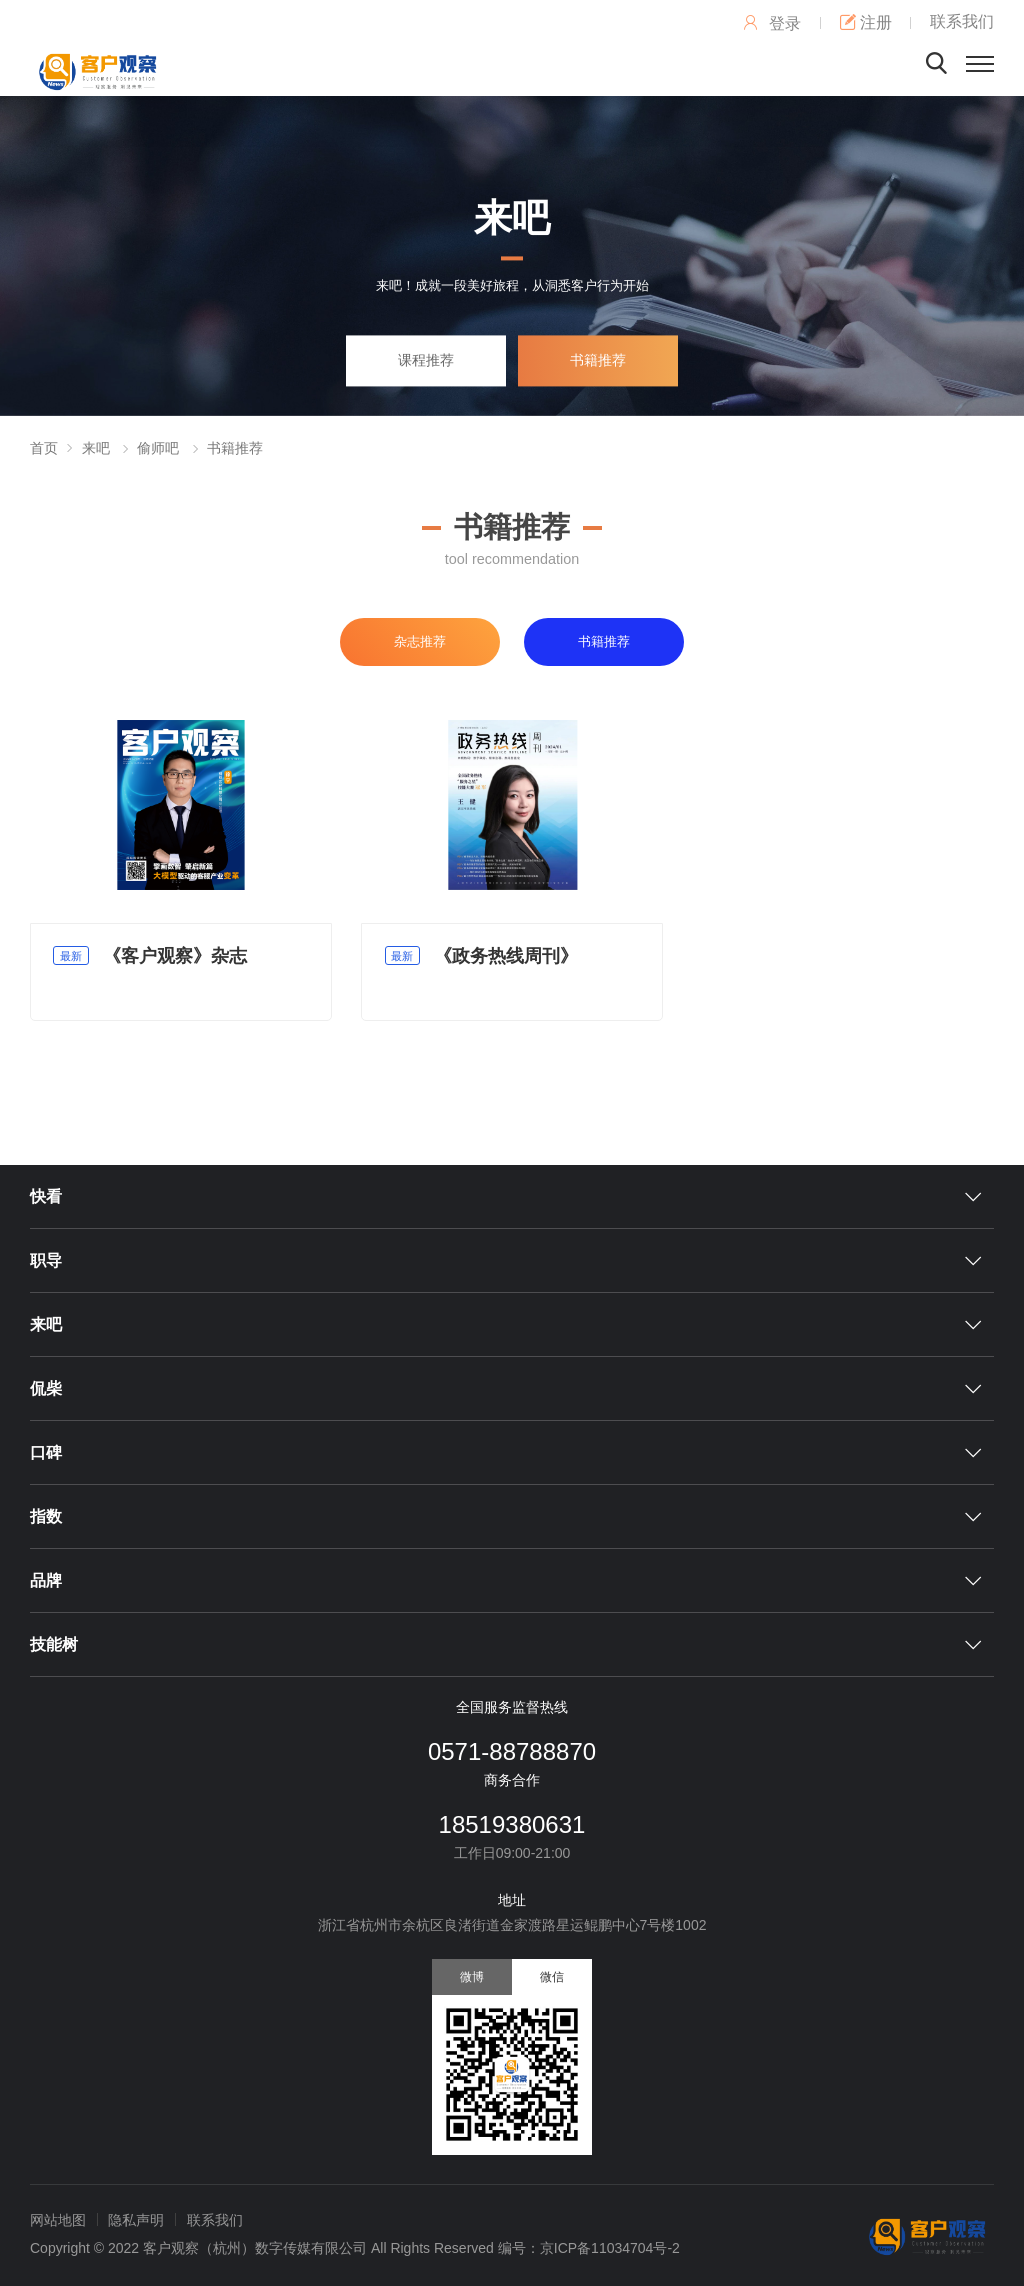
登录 (771, 23)
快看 (46, 1196)
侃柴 (46, 1388)
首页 (44, 448)
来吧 (96, 448)
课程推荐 (426, 360)
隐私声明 (136, 2220)
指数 (46, 1516)
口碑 (46, 1452)
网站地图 (58, 2220)
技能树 (54, 1644)
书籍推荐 (598, 360)
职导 (46, 1260)
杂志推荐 (420, 641)
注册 (866, 22)
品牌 (46, 1580)
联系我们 (962, 21)
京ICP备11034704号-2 (610, 2248)
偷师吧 (158, 448)
